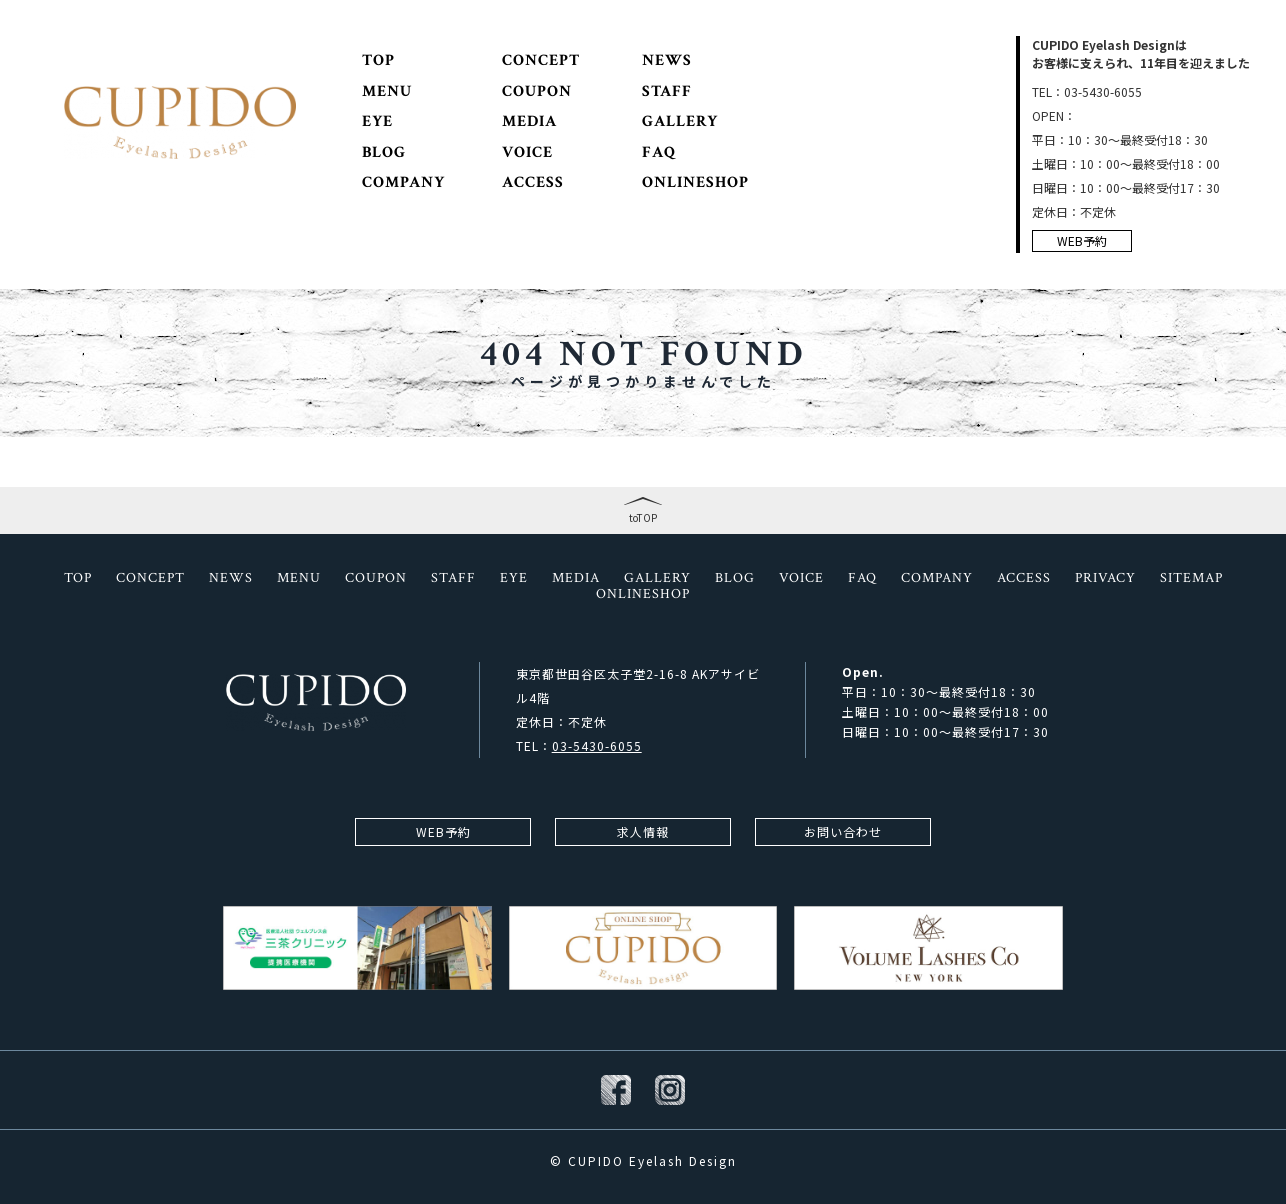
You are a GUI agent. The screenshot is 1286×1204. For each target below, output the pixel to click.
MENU (387, 92)
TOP (378, 61)
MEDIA (529, 122)
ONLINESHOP (695, 183)
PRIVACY (1105, 578)
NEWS (667, 61)
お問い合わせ (843, 831)
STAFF (667, 92)
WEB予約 (1082, 240)
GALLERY (680, 122)
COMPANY (403, 183)
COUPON (537, 92)
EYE (377, 122)
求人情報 (643, 831)
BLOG (384, 153)
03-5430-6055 (597, 745)
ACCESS (533, 183)
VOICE (527, 153)
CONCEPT (541, 61)
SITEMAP (1191, 578)
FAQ (659, 153)
